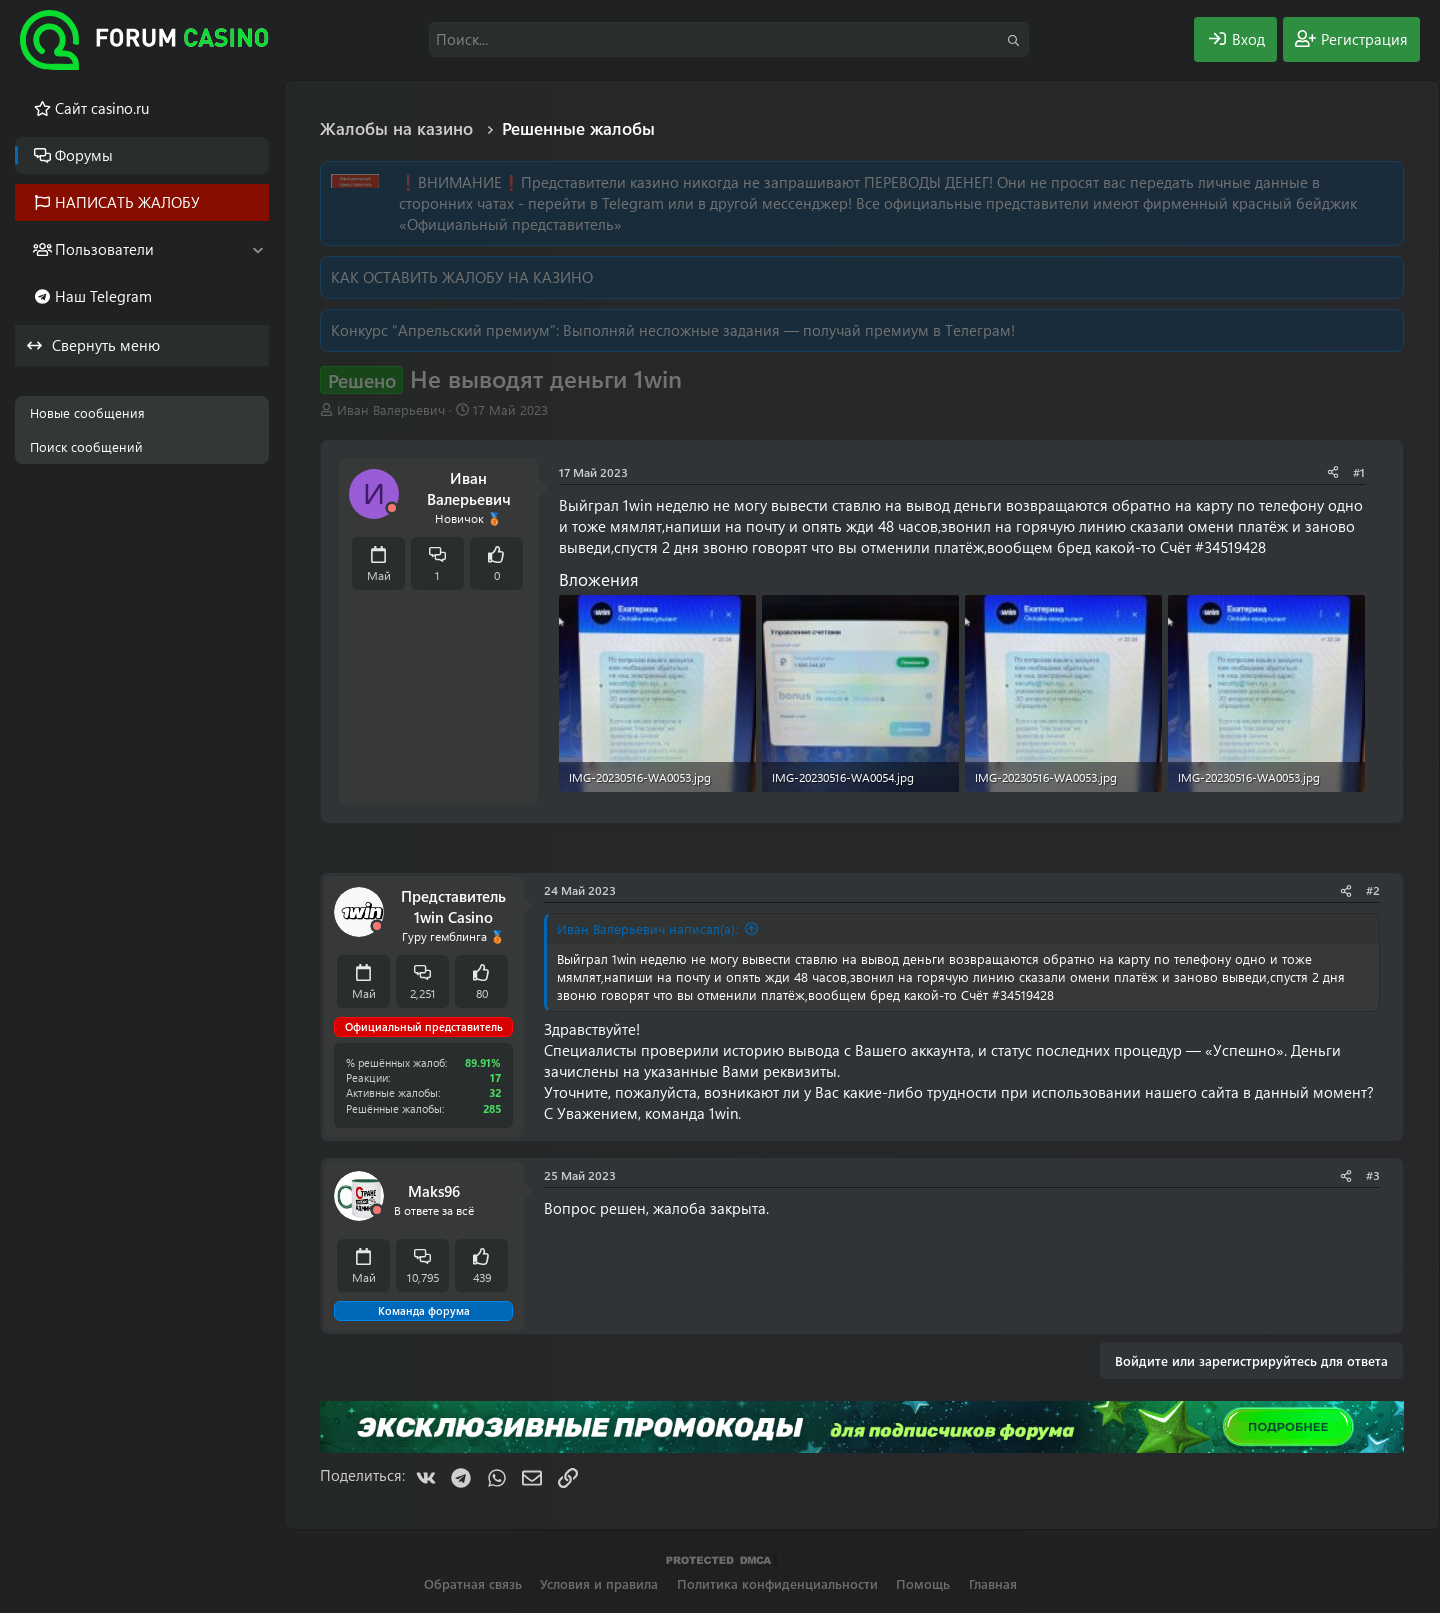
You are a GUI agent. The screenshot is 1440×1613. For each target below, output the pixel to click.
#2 (1373, 890)
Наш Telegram (103, 296)
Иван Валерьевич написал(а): (647, 928)
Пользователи (104, 249)
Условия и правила (599, 1583)
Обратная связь (473, 1583)
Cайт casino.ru (102, 108)
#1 (1359, 472)
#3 (1373, 1175)
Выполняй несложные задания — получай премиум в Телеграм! (789, 330)
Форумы (84, 155)
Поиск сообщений (86, 446)
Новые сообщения (87, 412)
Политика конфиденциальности (777, 1583)
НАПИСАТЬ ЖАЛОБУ (127, 202)
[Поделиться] (1333, 472)
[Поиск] (729, 39)
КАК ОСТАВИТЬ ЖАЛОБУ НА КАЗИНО (462, 277)
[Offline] (392, 508)
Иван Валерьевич (391, 409)
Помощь (923, 1583)
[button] (257, 249)
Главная (993, 1583)
